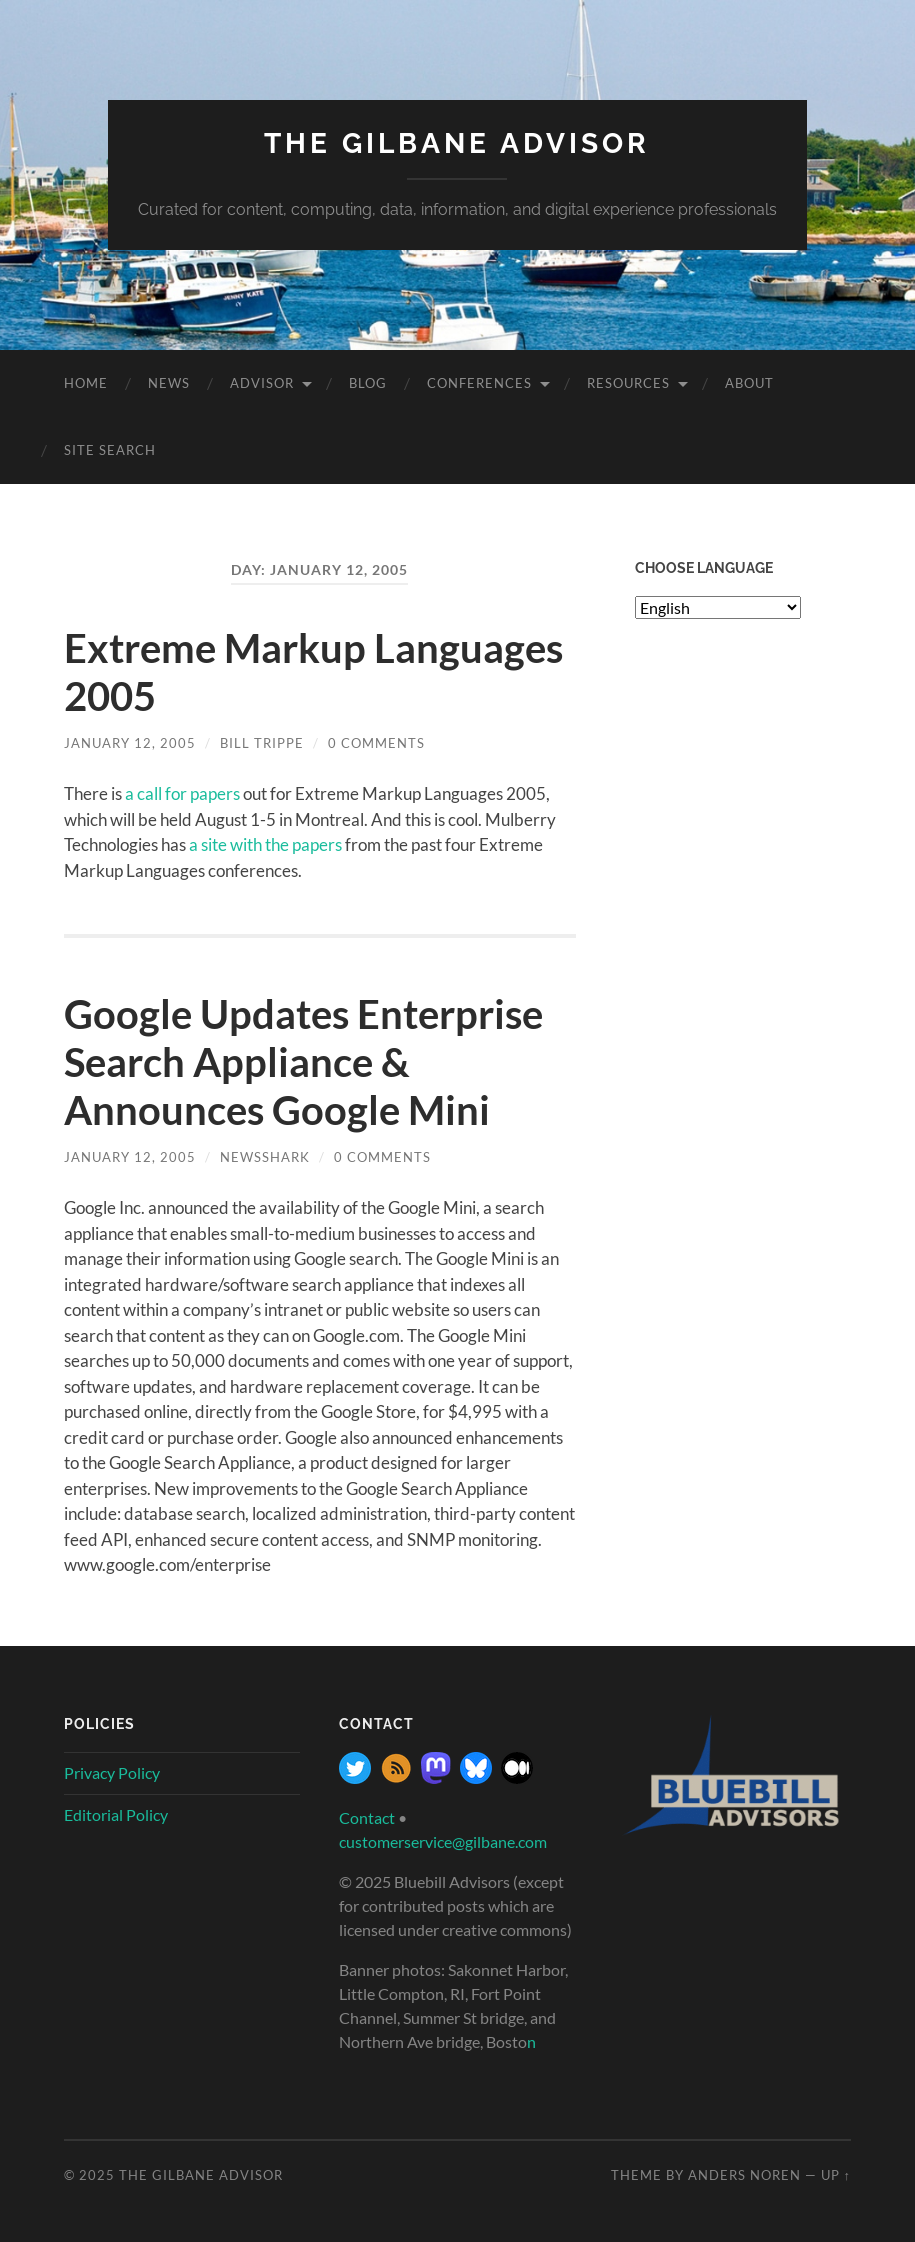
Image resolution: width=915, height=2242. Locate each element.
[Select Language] (718, 607)
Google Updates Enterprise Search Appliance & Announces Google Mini (303, 1062)
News (169, 383)
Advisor (262, 383)
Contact (367, 1817)
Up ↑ (836, 2175)
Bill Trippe (262, 743)
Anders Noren (744, 2175)
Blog (368, 383)
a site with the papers (265, 844)
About (749, 383)
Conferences (479, 383)
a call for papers (182, 793)
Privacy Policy (112, 1772)
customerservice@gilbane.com (443, 1841)
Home (86, 383)
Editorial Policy (116, 1814)
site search (110, 450)
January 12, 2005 (130, 743)
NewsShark (265, 1157)
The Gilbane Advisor (457, 143)
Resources (628, 383)
